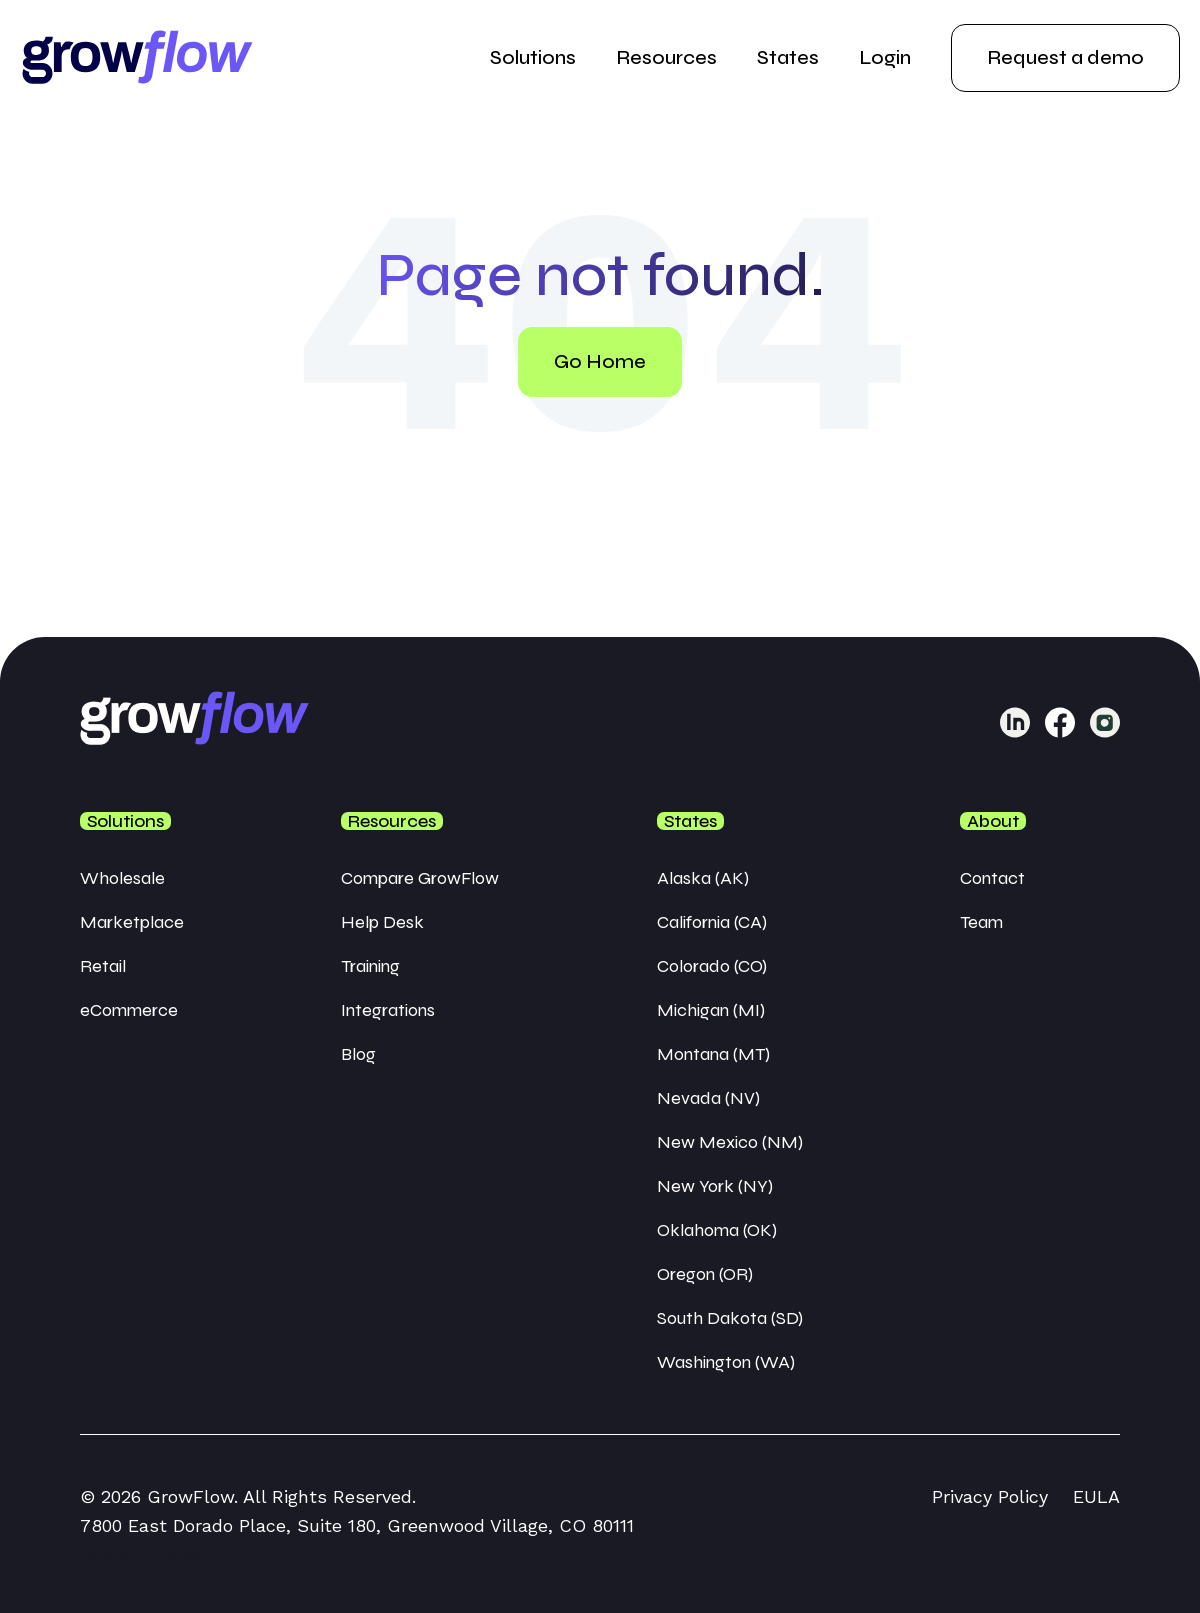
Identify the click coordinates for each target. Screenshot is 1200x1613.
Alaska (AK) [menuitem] (703, 878)
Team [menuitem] (981, 922)
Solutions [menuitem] (533, 57)
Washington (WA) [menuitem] (726, 1362)
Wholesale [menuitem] (122, 878)
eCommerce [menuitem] (129, 1010)
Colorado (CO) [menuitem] (712, 966)
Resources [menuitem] (666, 57)
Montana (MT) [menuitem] (713, 1054)
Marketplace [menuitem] (132, 922)
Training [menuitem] (370, 966)
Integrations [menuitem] (388, 1010)
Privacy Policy (990, 1496)
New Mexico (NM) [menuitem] (730, 1142)
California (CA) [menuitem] (712, 922)
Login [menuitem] (885, 57)
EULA (1096, 1496)
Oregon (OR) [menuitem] (705, 1274)
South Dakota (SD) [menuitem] (730, 1318)
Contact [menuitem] (992, 878)
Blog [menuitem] (358, 1054)
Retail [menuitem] (103, 966)
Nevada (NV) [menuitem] (708, 1098)
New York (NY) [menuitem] (715, 1186)
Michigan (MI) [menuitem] (711, 1010)
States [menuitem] (788, 57)
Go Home (600, 361)
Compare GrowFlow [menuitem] (420, 878)
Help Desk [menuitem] (382, 922)
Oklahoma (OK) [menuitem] (717, 1230)
